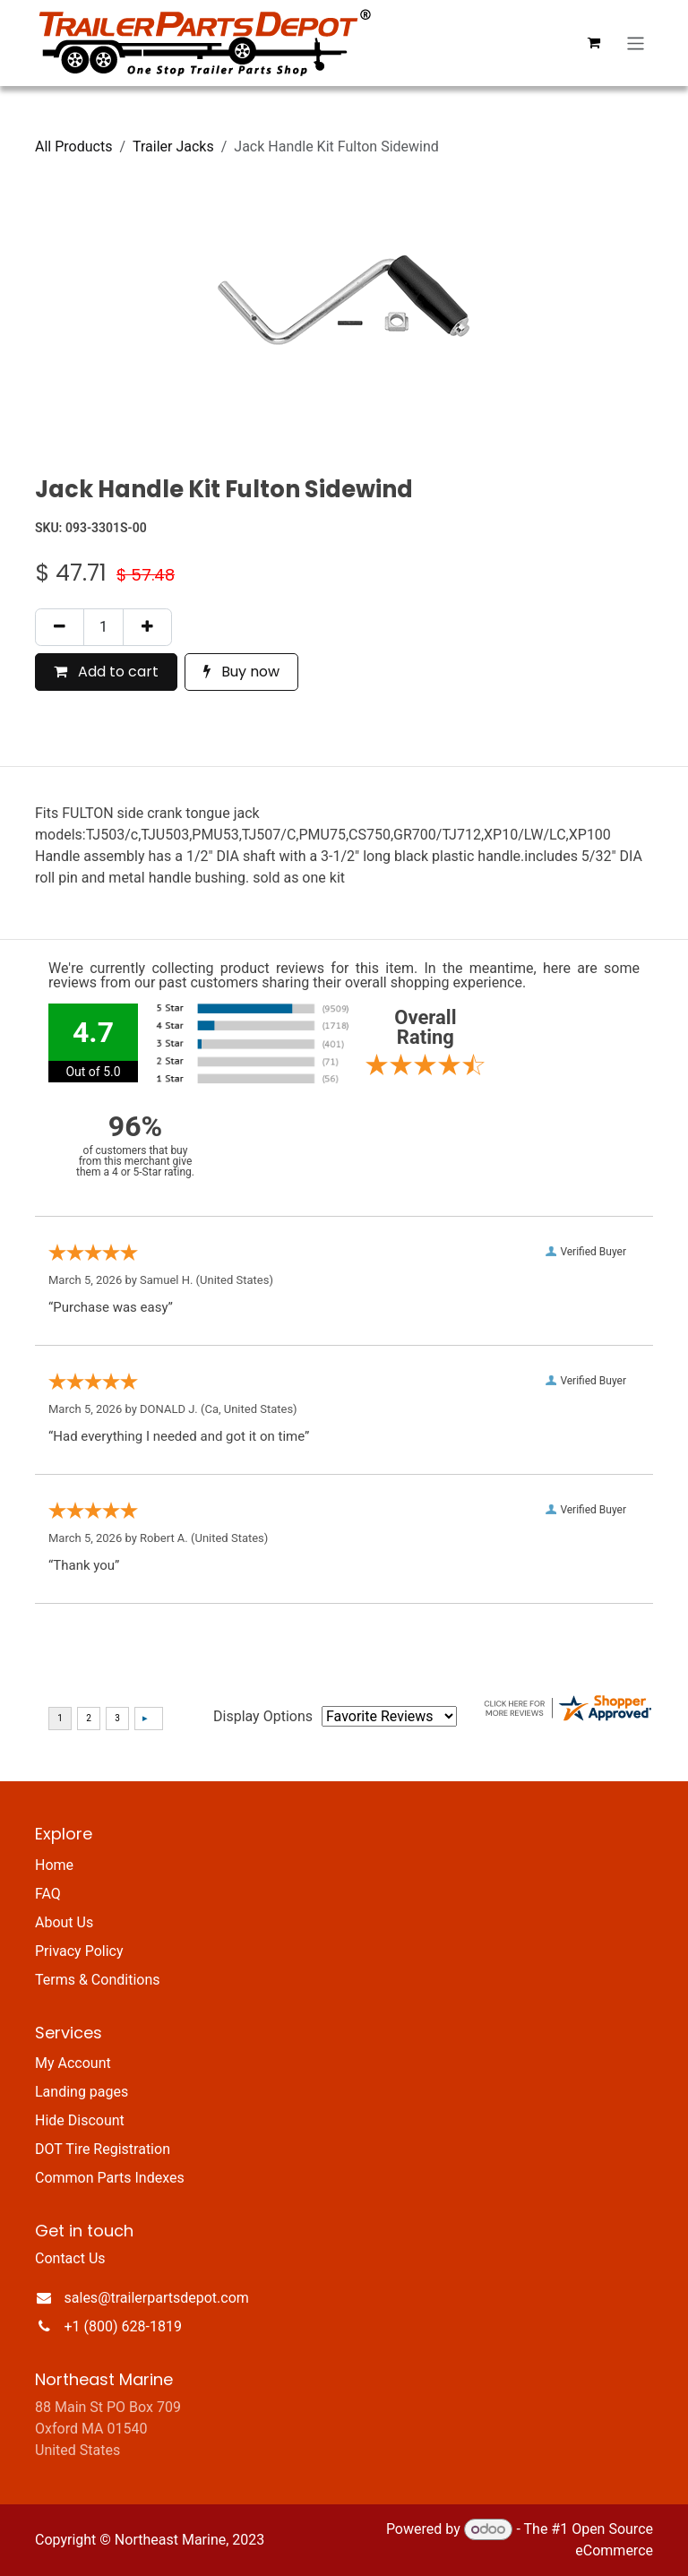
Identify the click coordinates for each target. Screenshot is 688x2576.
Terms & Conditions (97, 1979)
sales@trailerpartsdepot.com (156, 2297)
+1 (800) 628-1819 (123, 2326)
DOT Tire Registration (102, 2149)
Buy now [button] (241, 671)
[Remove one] (59, 627)
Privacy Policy (79, 1951)
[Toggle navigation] (635, 42)
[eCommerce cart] (594, 43)
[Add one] (147, 627)
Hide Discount (80, 2120)
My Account (73, 2063)
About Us (64, 1922)
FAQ (48, 1893)
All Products (73, 146)
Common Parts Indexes (110, 2177)
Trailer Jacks (173, 146)
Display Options (263, 1716)
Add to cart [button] (106, 671)
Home (54, 1865)
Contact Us (70, 2258)
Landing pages (81, 2091)
